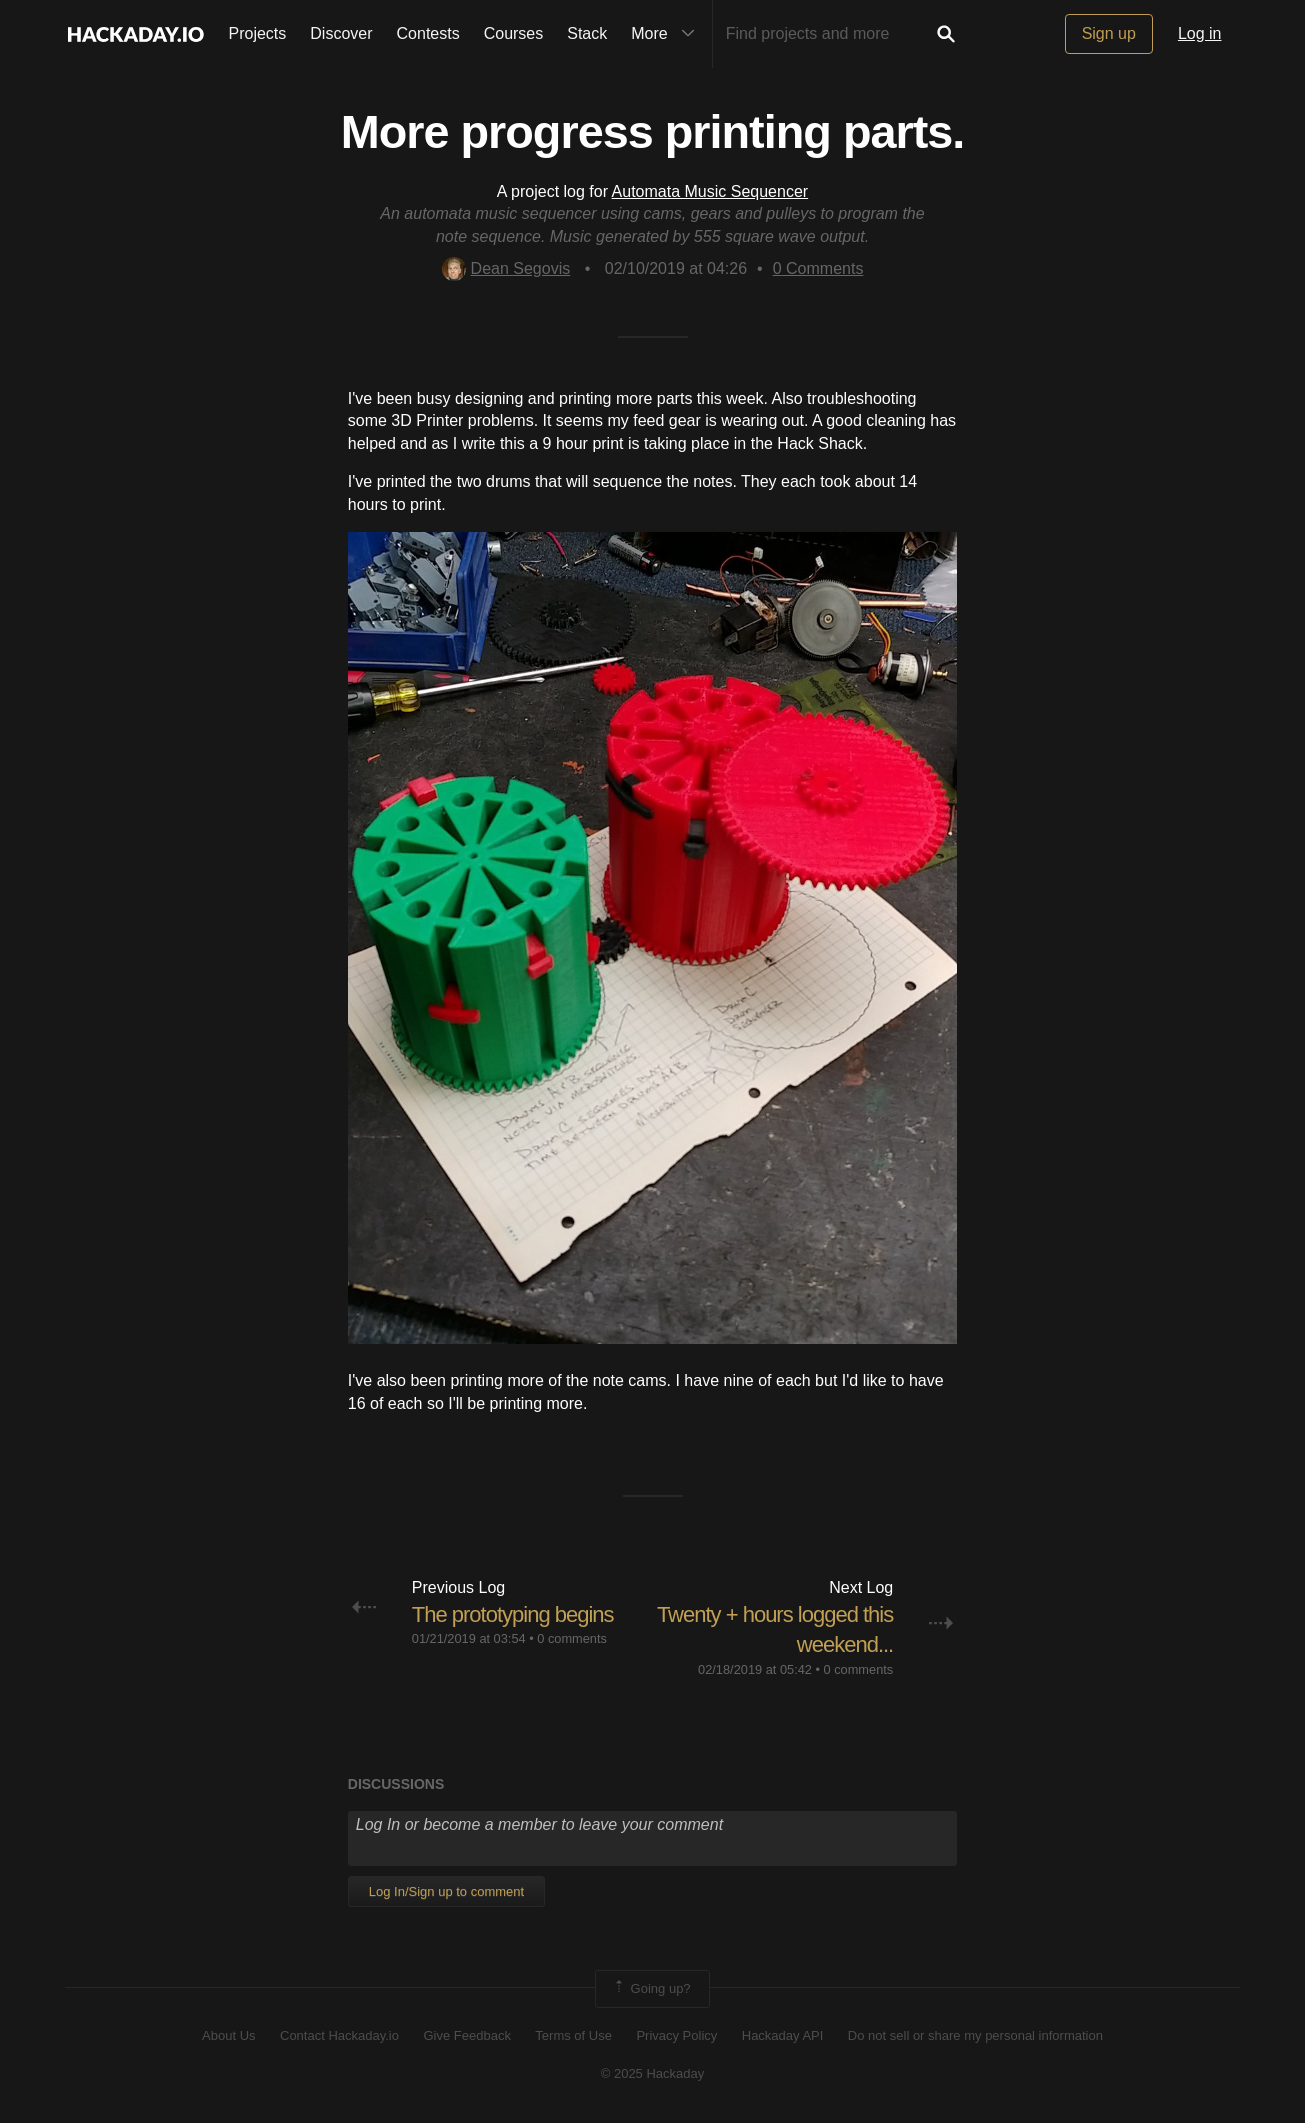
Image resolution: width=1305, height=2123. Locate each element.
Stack (587, 33)
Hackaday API (783, 2035)
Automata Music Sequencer (710, 191)
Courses (514, 33)
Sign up (1109, 33)
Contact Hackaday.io (339, 2035)
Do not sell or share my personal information (975, 2035)
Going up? (651, 1989)
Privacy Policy (676, 2035)
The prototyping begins (513, 1614)
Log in (1200, 33)
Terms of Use (573, 2035)
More (667, 34)
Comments (818, 268)
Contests (428, 33)
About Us (228, 2035)
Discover (341, 33)
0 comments (572, 1638)
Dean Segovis (506, 268)
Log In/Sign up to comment (446, 1891)
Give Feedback (466, 2035)
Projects (258, 33)
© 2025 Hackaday (653, 2073)
